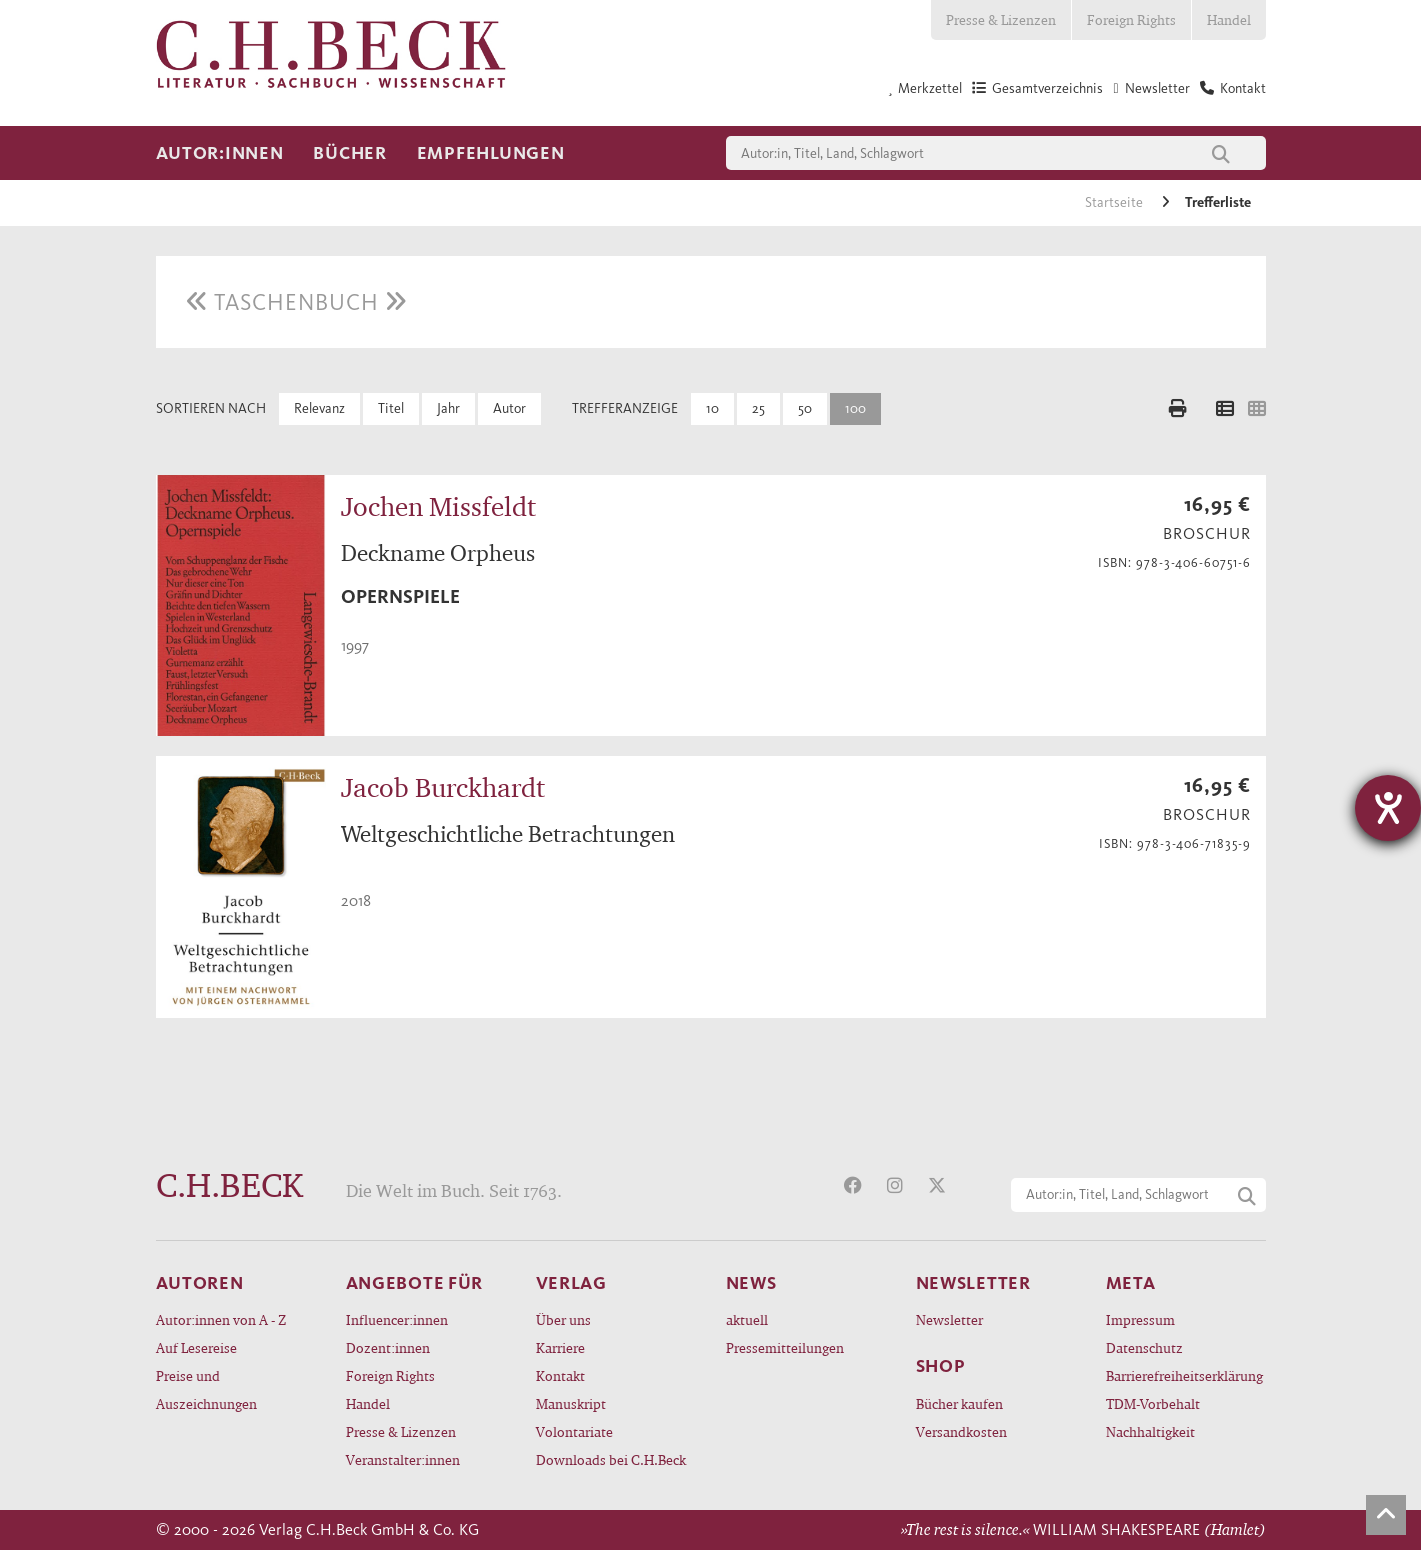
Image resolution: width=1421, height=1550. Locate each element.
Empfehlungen (491, 153)
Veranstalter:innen (403, 1459)
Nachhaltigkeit (1150, 1431)
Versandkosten (961, 1431)
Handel (1229, 19)
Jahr (448, 408)
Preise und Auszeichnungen (206, 1389)
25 (758, 408)
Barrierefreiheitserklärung (1184, 1375)
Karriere (560, 1347)
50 (805, 408)
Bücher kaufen (959, 1403)
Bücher (349, 153)
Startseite (1115, 202)
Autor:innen (220, 153)
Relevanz (319, 408)
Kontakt (560, 1375)
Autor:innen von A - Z (221, 1319)
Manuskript (571, 1403)
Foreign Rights (1131, 19)
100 (855, 408)
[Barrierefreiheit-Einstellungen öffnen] (1388, 808)
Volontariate (574, 1431)
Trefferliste (1218, 202)
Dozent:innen (388, 1347)
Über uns (563, 1319)
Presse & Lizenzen (1001, 19)
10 (712, 408)
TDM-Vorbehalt (1153, 1403)
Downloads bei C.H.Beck (611, 1459)
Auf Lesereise (196, 1347)
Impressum (1140, 1319)
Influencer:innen (397, 1319)
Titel (391, 408)
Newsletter (949, 1319)
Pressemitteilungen (785, 1347)
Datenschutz (1144, 1347)
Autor (509, 408)
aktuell (747, 1319)
